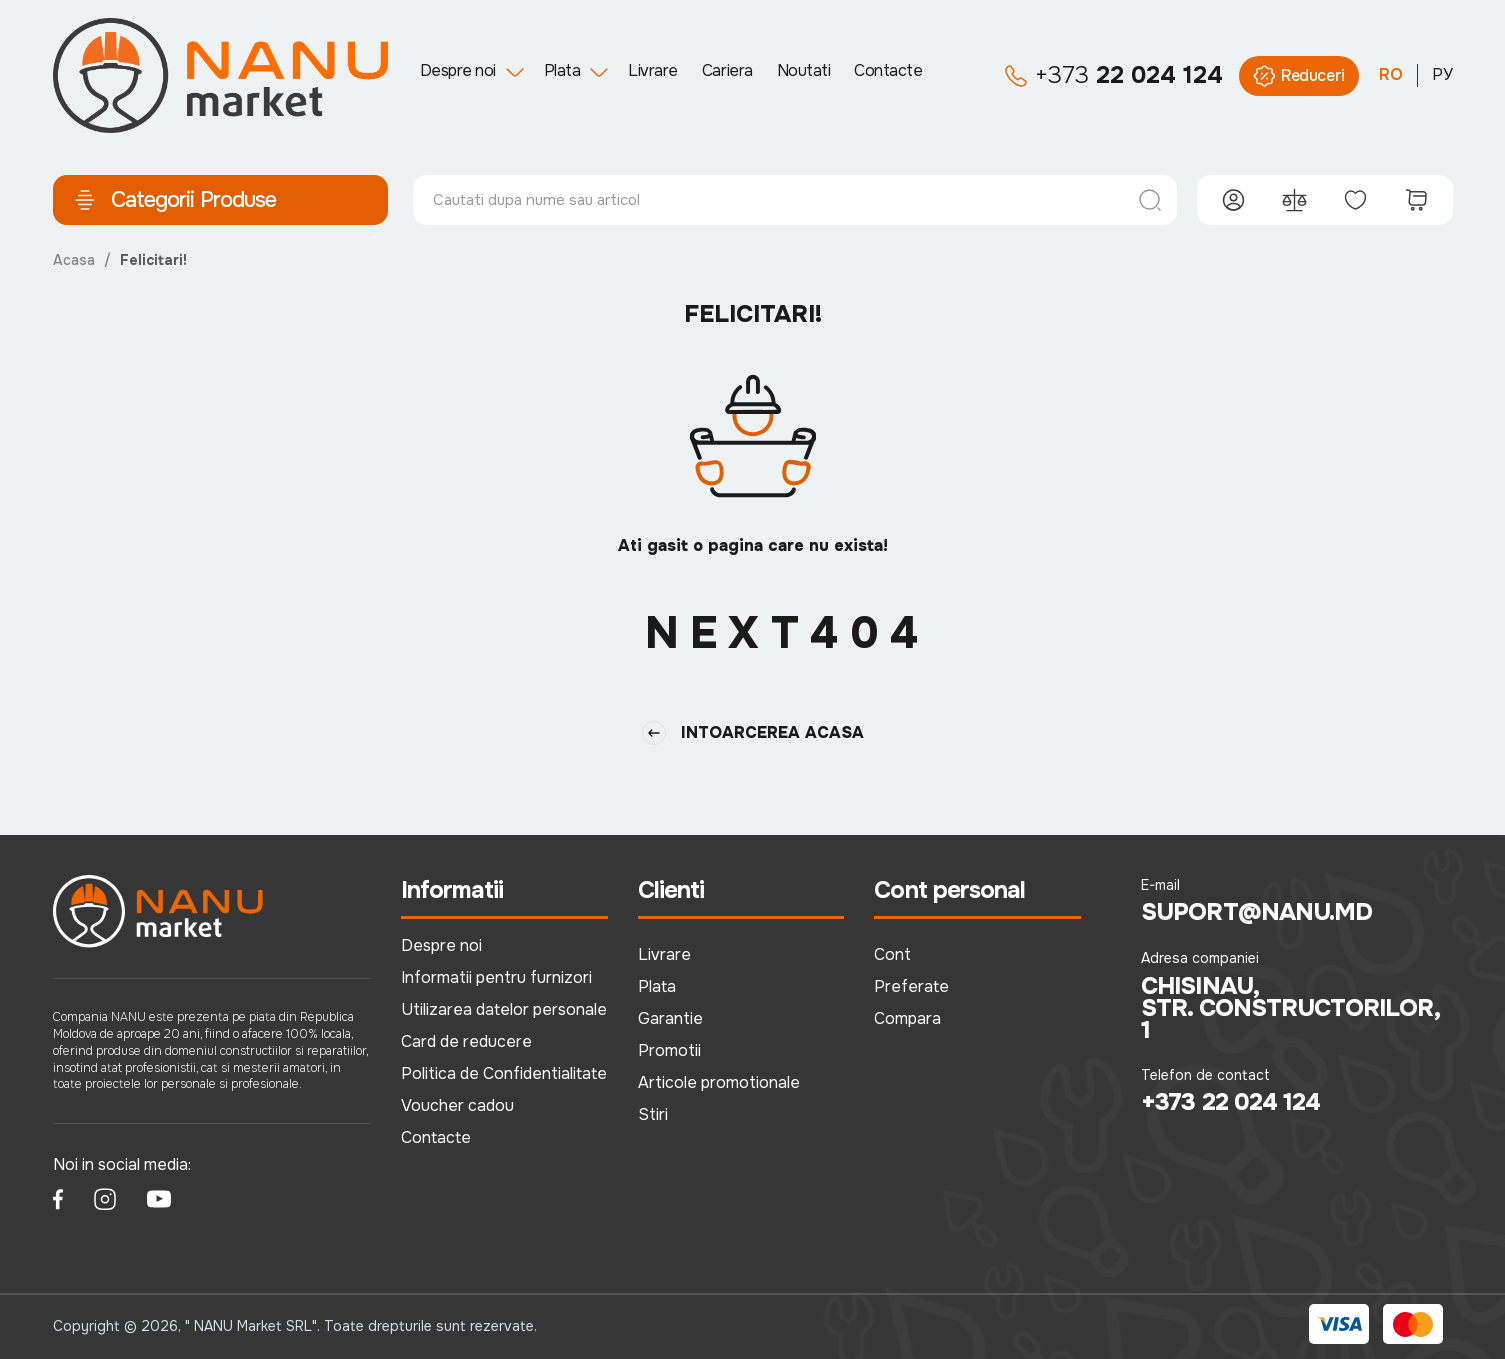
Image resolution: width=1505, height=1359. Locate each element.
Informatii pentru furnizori (496, 977)
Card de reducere (466, 1041)
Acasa (74, 260)
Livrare (653, 70)
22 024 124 (1113, 76)
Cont (892, 954)
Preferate (911, 986)
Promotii (669, 1050)
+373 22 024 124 (1230, 1103)
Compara (907, 1018)
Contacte (888, 70)
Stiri (653, 1114)
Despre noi (458, 70)
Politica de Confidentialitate (504, 1073)
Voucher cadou (457, 1105)
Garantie (670, 1018)
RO (1391, 74)
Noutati (804, 70)
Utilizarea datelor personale (504, 1009)
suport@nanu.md (1256, 913)
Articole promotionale (719, 1082)
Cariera (727, 70)
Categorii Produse (175, 200)
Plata (562, 70)
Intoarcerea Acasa (753, 733)
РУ (1442, 74)
